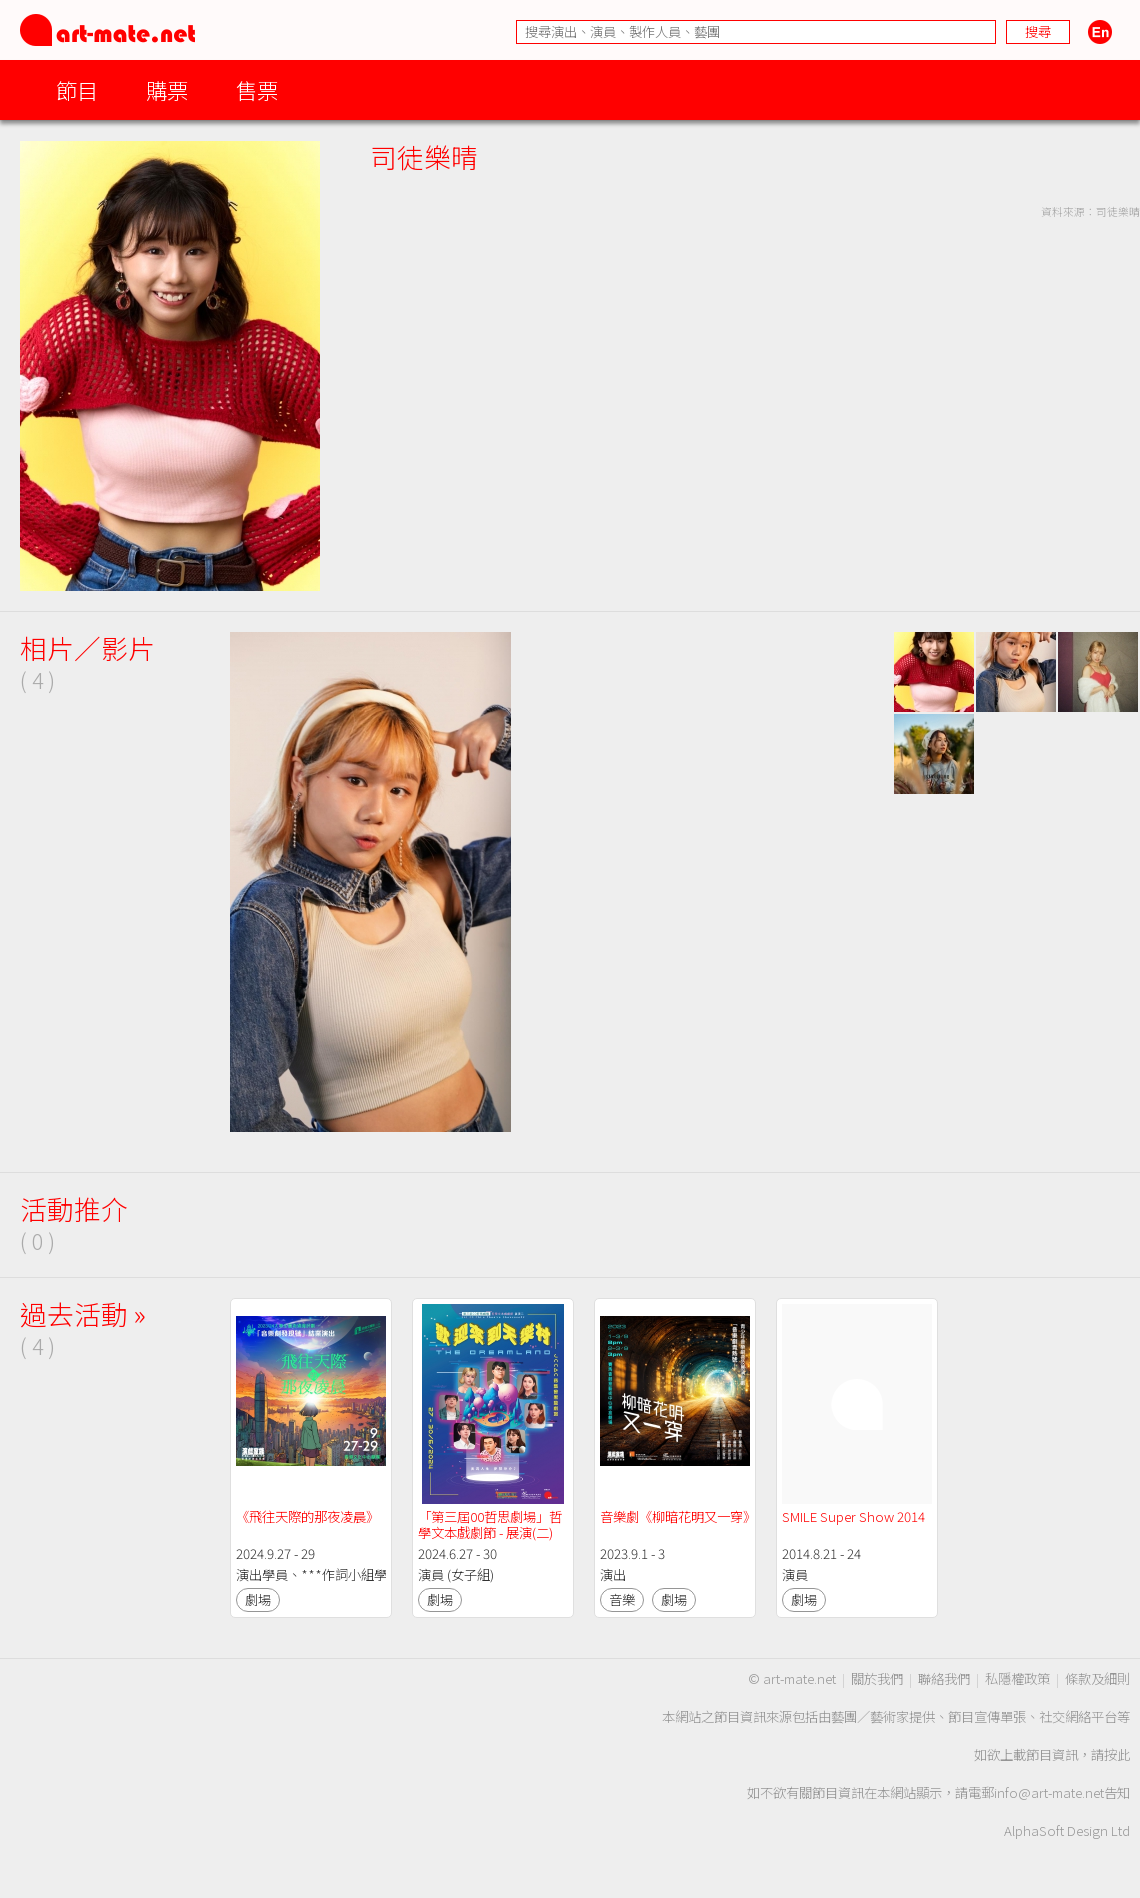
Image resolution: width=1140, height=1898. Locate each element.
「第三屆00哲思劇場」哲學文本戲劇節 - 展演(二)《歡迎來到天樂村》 (490, 1532)
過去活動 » (83, 1313)
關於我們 (877, 1678)
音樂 (622, 1599)
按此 (1117, 1754)
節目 (77, 89)
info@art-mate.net (1049, 1792)
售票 (257, 89)
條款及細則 (1097, 1678)
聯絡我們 (944, 1678)
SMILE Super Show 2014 (853, 1516)
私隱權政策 (1017, 1678)
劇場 (258, 1599)
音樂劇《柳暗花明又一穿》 (678, 1516)
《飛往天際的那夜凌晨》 (307, 1516)
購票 (167, 89)
